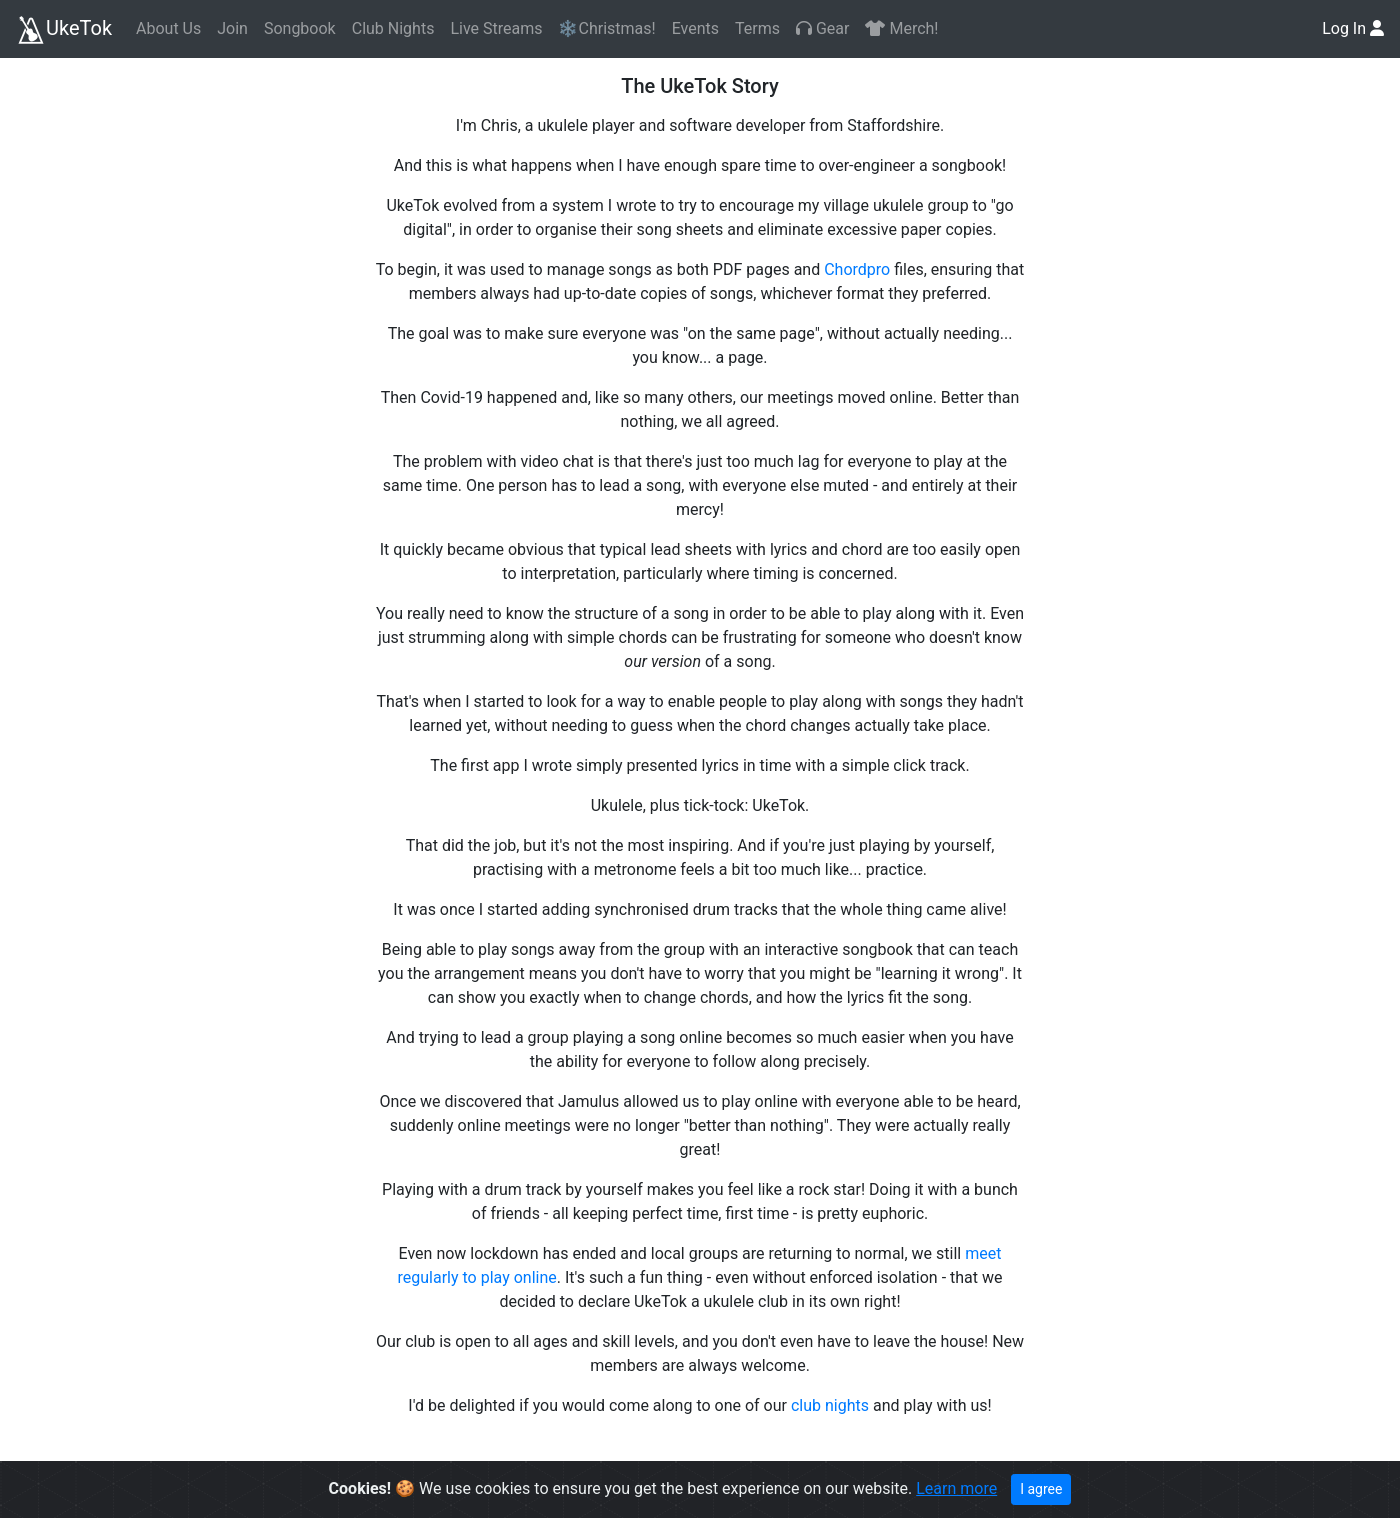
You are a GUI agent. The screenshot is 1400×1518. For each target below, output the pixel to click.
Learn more (956, 1488)
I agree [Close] (1041, 1489)
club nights (830, 1405)
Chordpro (857, 269)
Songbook (300, 28)
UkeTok (64, 30)
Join (232, 28)
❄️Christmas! (606, 28)
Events (695, 28)
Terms (757, 28)
